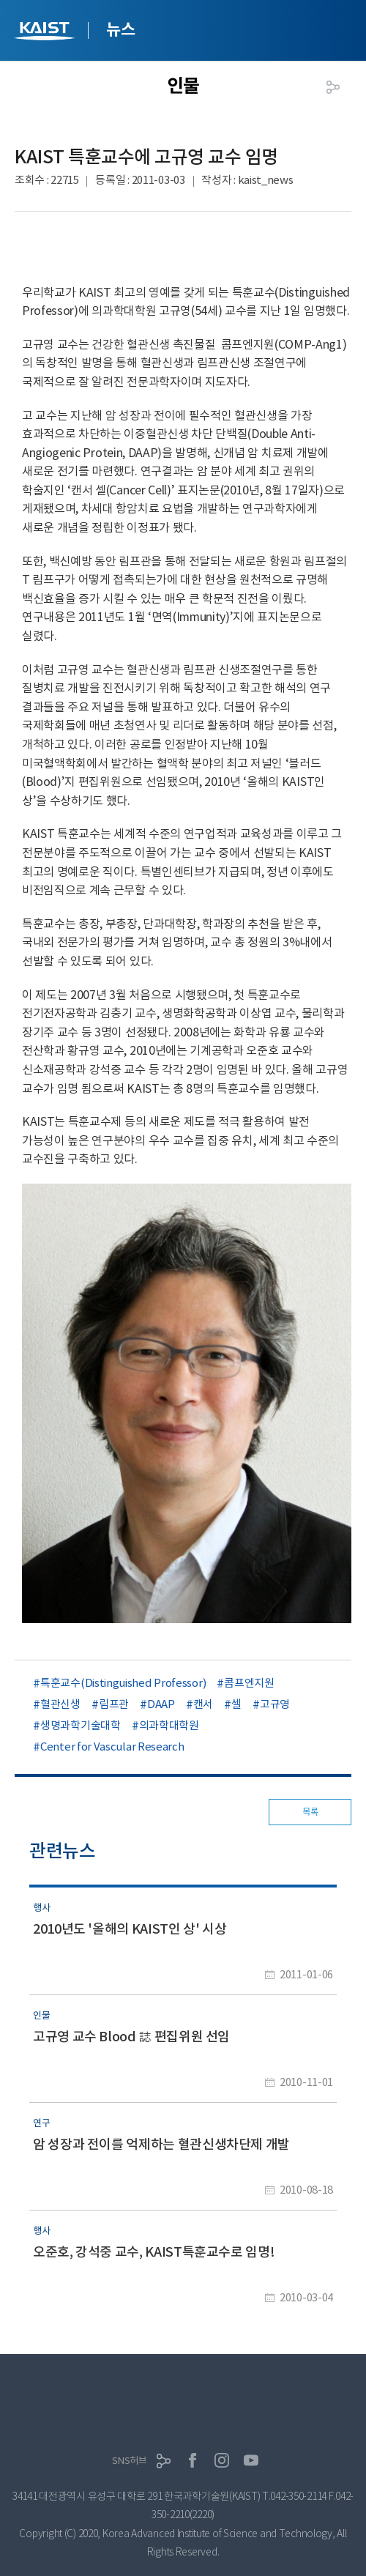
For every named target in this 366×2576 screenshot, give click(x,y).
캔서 (203, 1704)
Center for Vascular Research (112, 1746)
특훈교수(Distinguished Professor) (123, 1683)
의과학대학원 (169, 1725)
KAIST (46, 32)
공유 (333, 87)
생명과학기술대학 (80, 1725)
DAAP (161, 1704)
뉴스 (120, 29)
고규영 (275, 1704)
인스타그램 (221, 2460)
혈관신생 (60, 1704)
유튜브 (251, 2460)
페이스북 (192, 2460)
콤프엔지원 (249, 1683)
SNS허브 (129, 2460)
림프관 (114, 1704)
